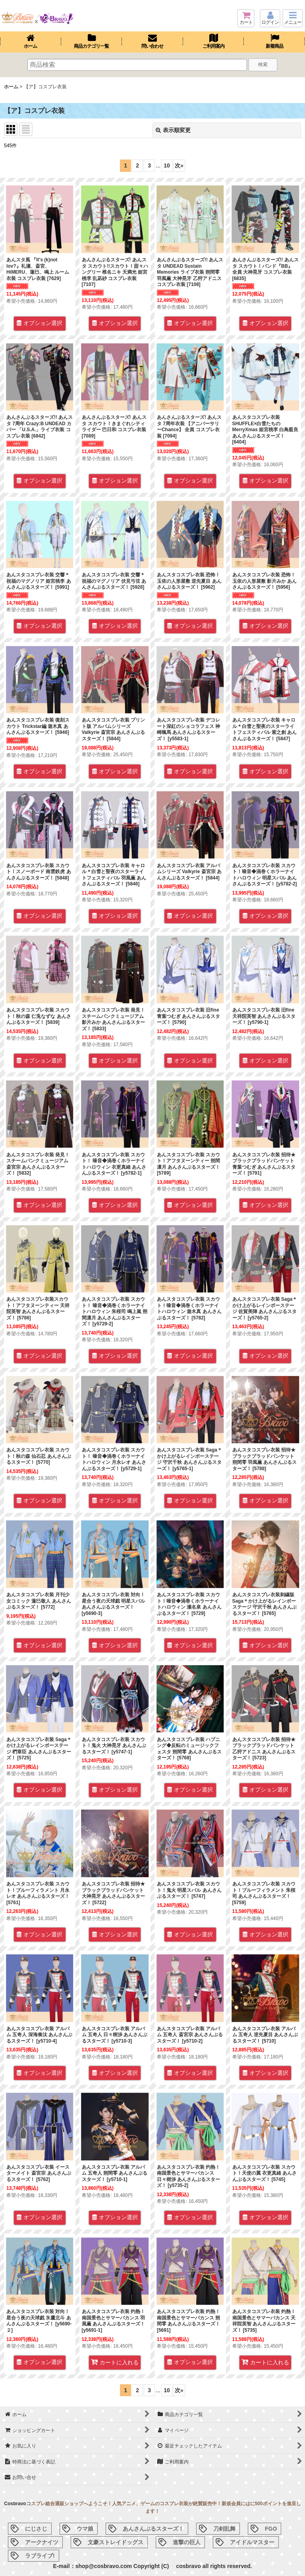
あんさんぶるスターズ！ (153, 2528)
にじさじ (36, 2528)
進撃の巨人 (187, 2542)
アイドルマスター (252, 2542)
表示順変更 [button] (173, 130)
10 (167, 165)
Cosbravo (15, 2503)
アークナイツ (41, 2542)
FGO (271, 2528)
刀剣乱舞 (224, 2528)
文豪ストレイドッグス (115, 2542)
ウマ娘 (85, 2528)
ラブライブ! (40, 2556)
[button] (292, 18)
